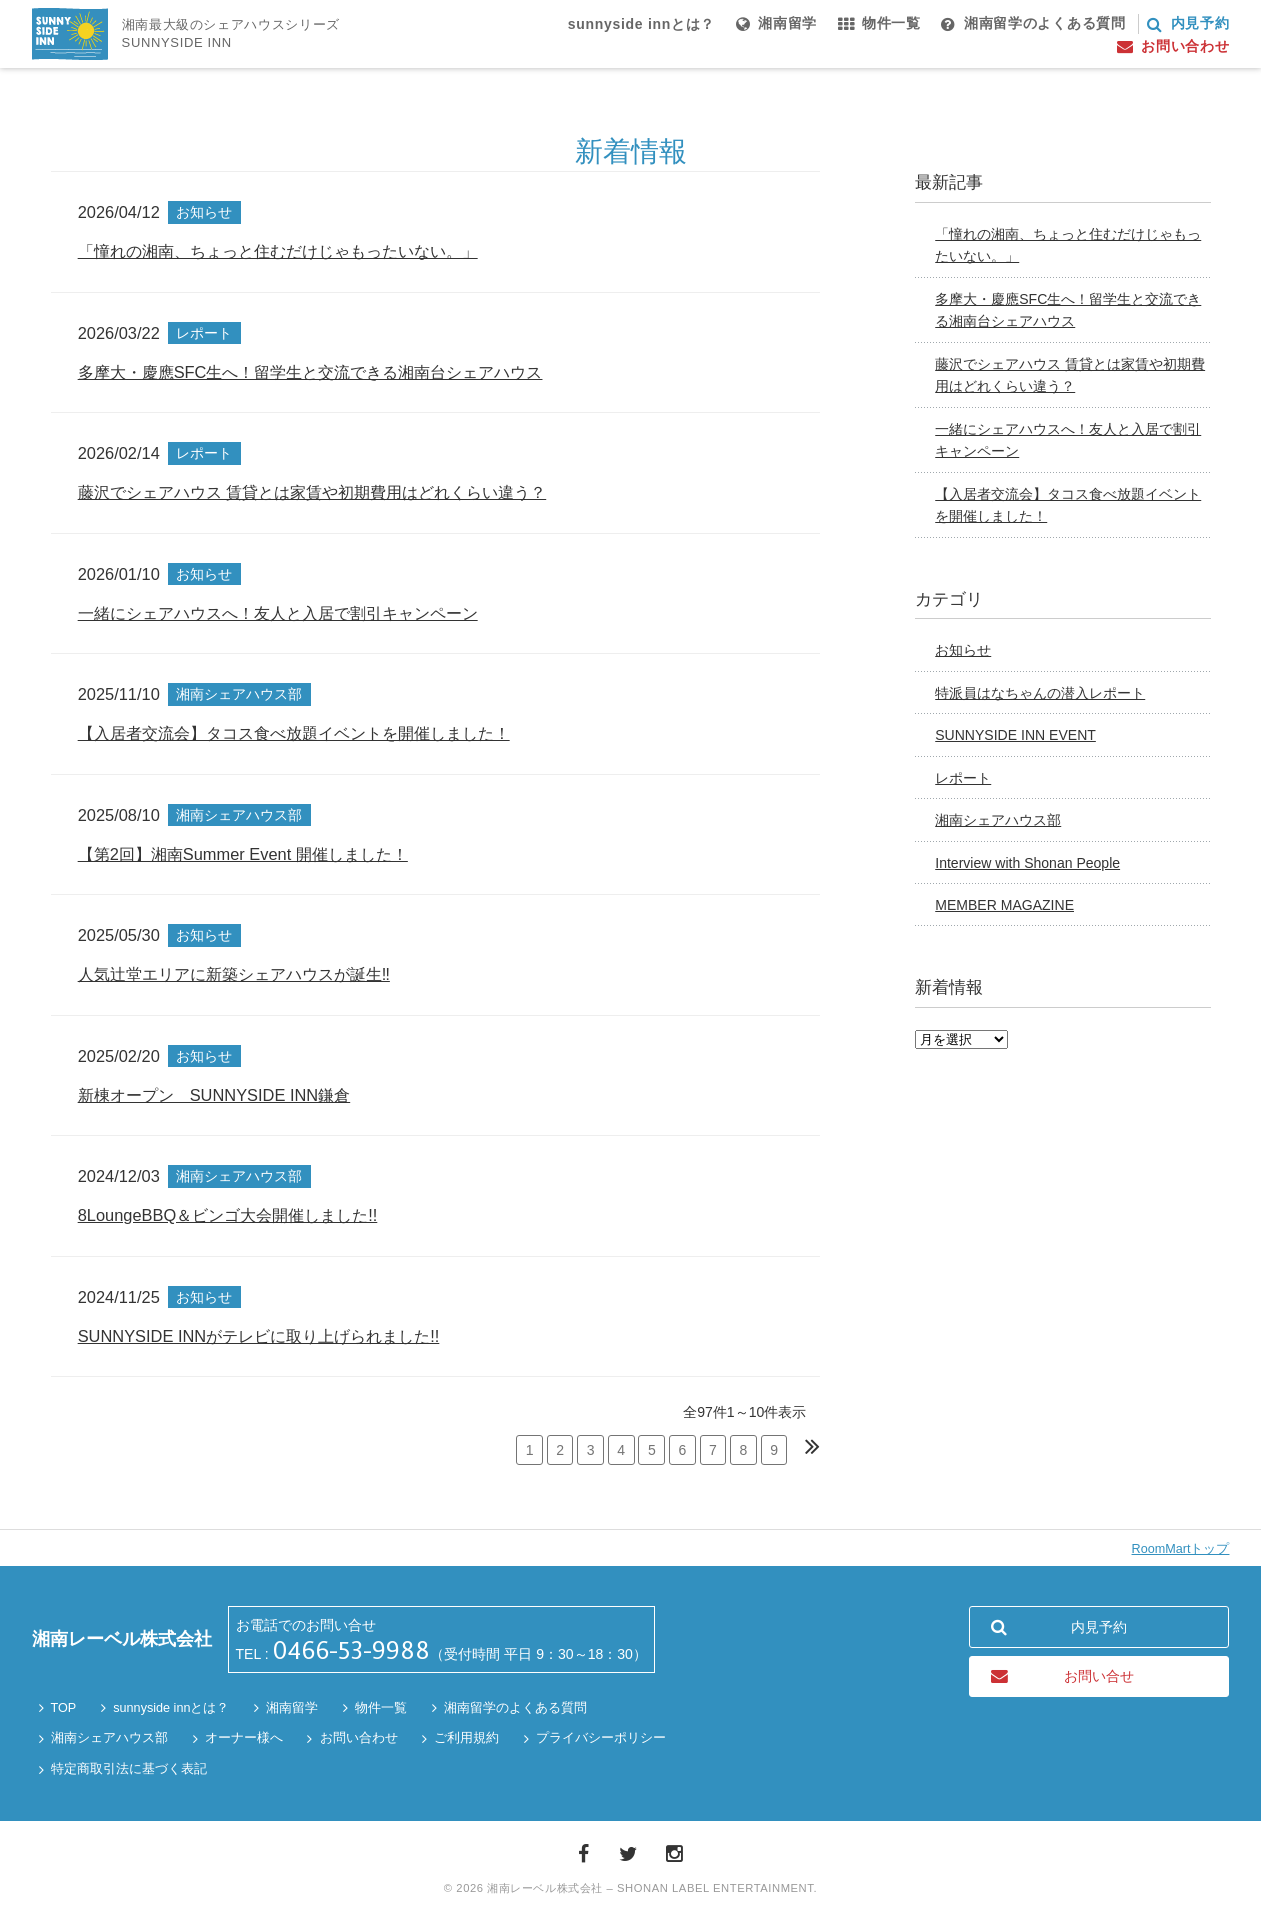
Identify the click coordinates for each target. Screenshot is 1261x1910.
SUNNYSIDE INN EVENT (1015, 735)
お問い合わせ (359, 1738)
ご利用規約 (466, 1738)
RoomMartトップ (1181, 1549)
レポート (963, 778)
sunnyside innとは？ (171, 1708)
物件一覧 (381, 1708)
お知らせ (963, 650)
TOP (64, 1708)
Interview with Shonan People (1027, 863)
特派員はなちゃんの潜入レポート (1040, 693)
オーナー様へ (244, 1738)
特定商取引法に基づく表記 (129, 1769)
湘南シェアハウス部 (998, 820)
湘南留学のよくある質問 (515, 1708)
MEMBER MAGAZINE (1004, 905)
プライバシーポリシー (601, 1738)
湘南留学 (292, 1708)
